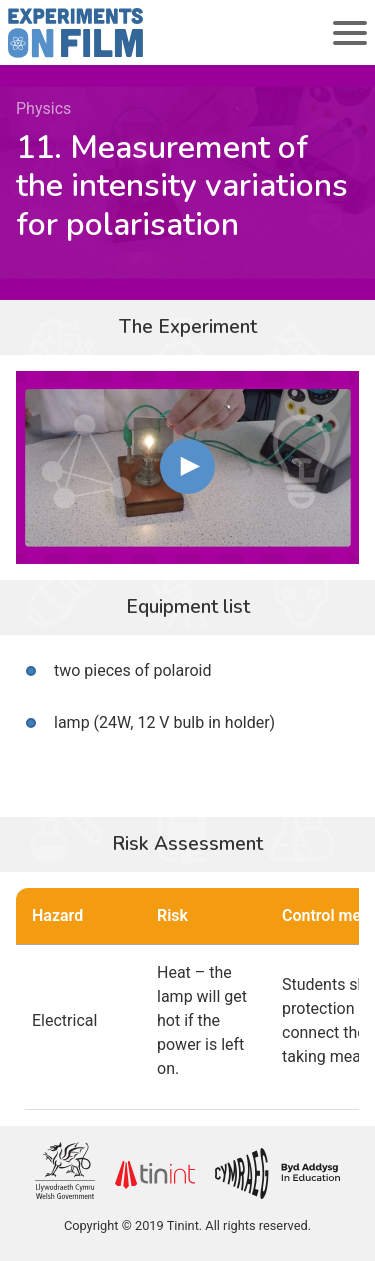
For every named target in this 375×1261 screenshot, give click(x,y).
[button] (187, 466)
